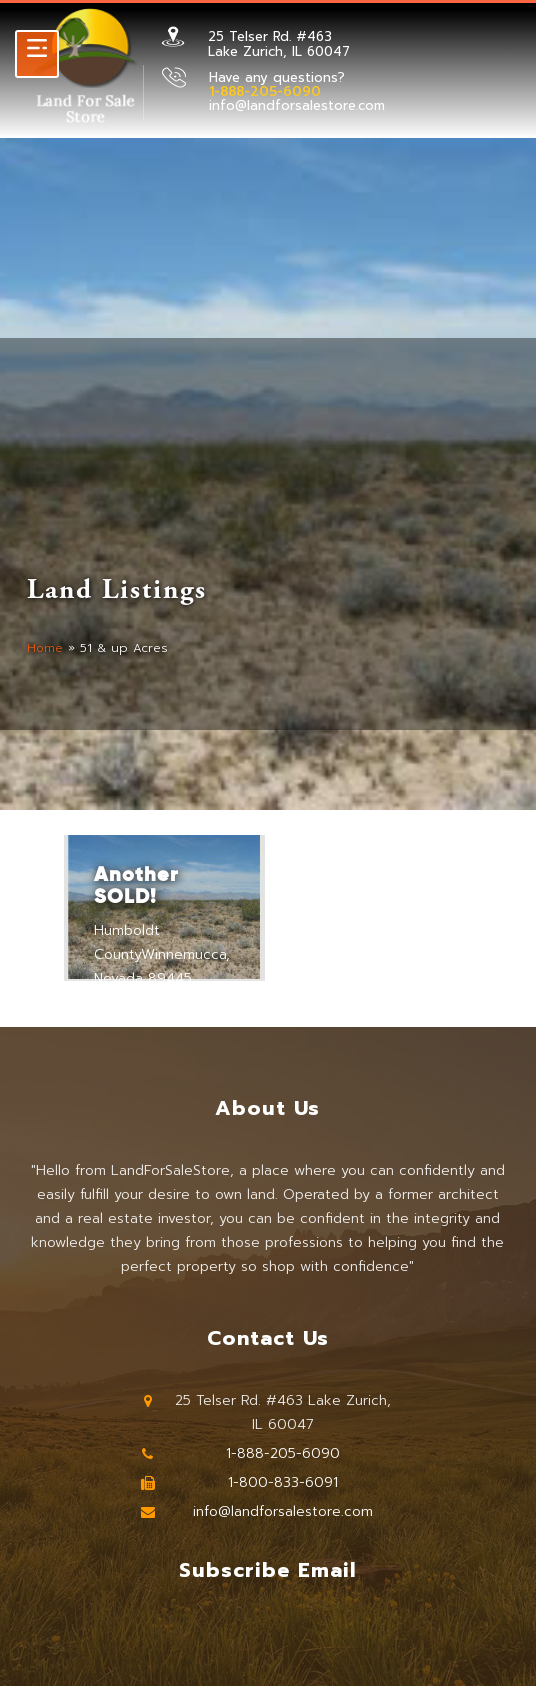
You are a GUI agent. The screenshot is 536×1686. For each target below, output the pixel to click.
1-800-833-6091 (283, 1482)
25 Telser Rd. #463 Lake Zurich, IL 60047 (279, 43)
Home (45, 648)
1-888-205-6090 (283, 1453)
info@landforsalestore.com (297, 105)
